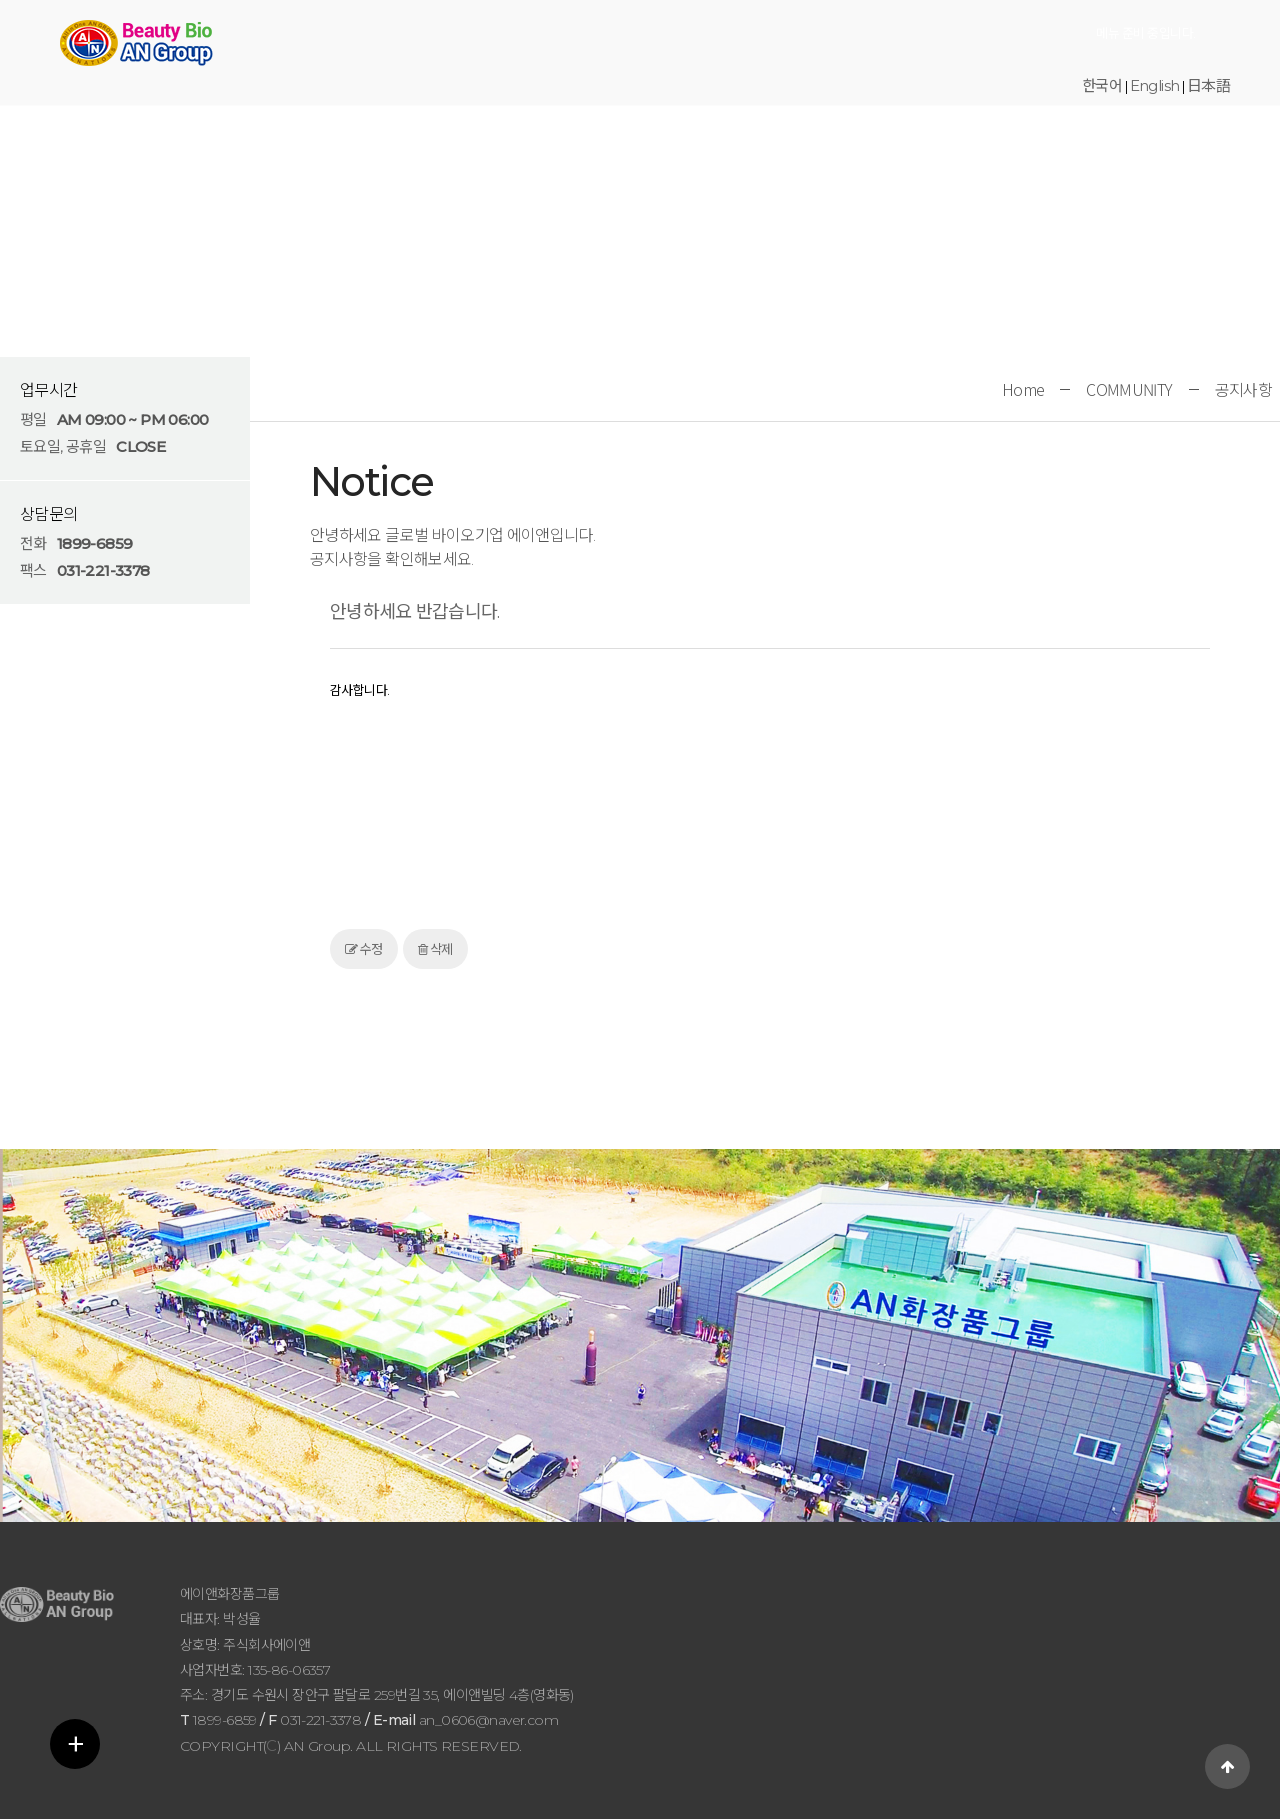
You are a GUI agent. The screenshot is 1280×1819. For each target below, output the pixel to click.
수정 (364, 949)
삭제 (435, 949)
